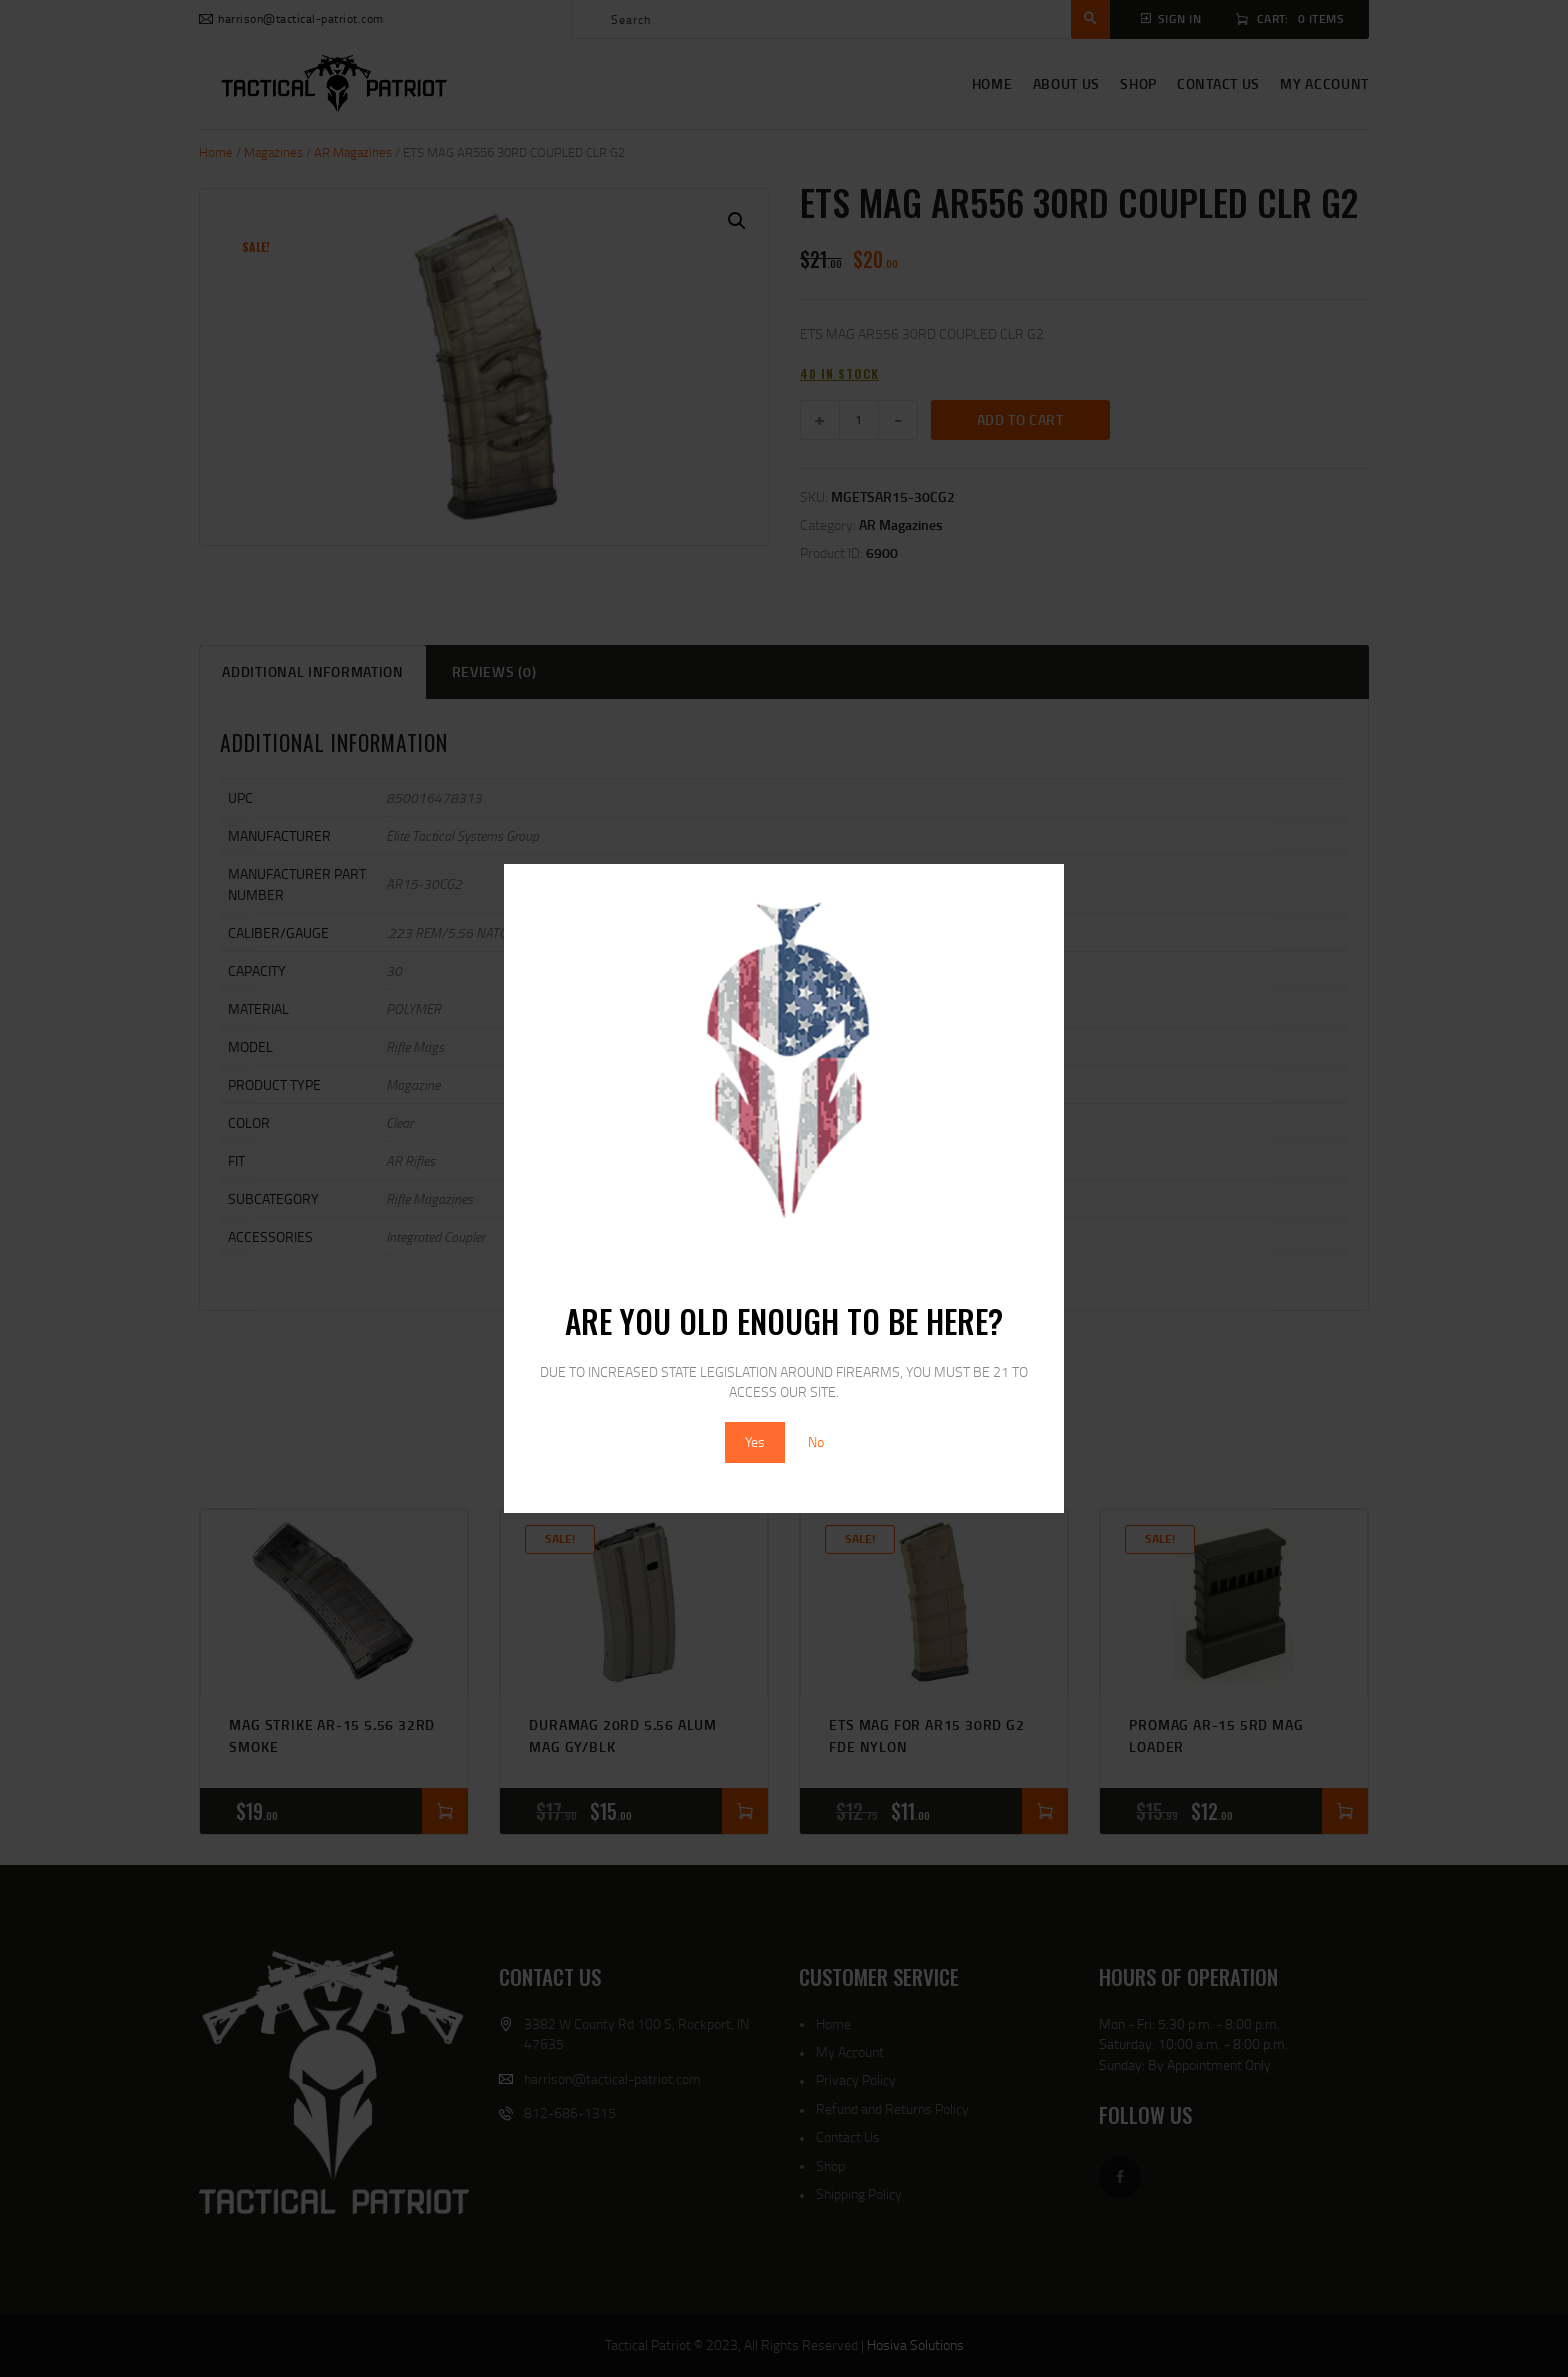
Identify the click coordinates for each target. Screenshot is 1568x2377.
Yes (755, 1441)
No (816, 1441)
